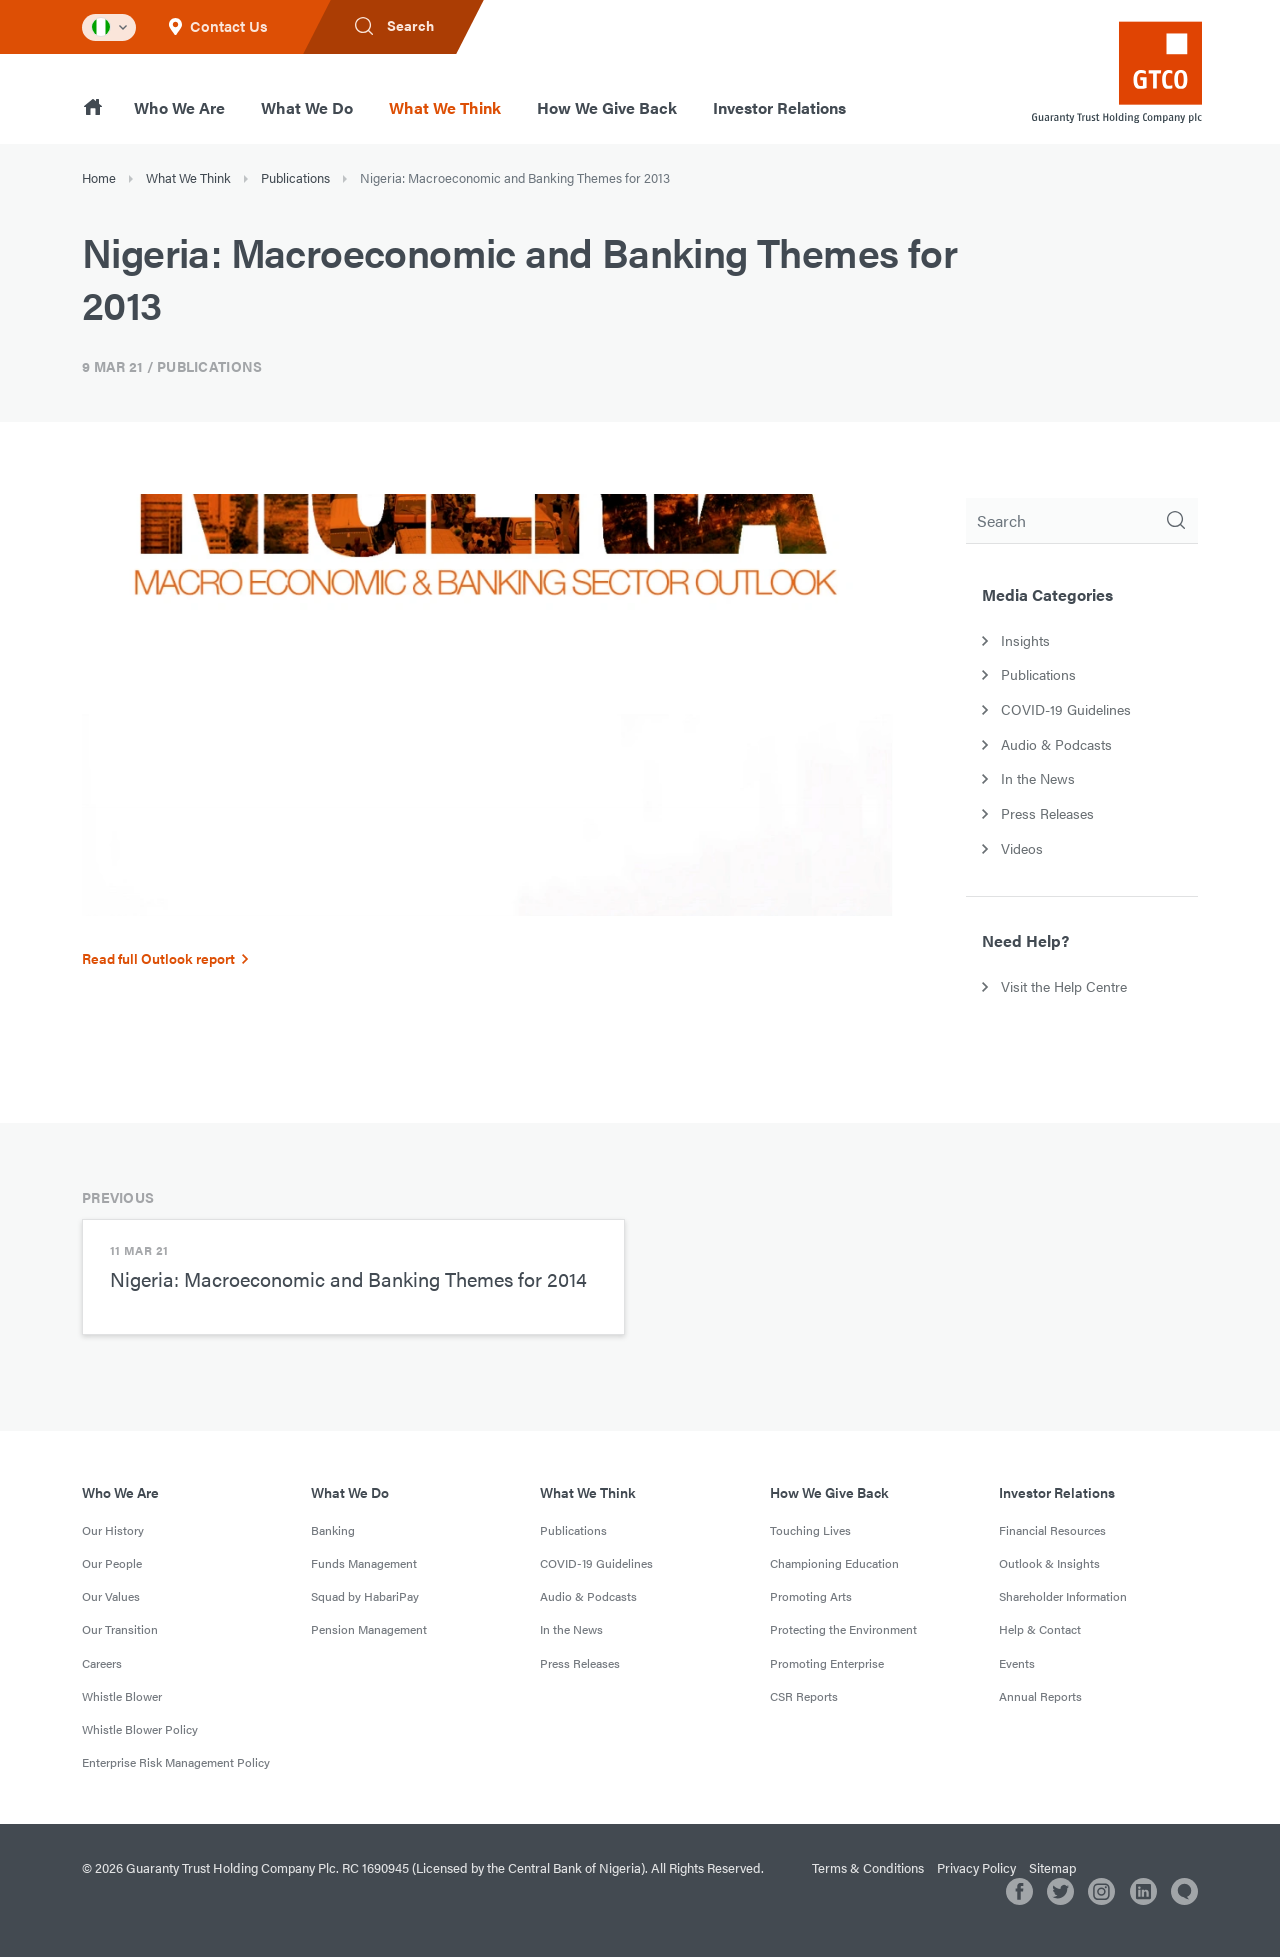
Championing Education (834, 1563)
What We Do (307, 107)
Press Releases (580, 1663)
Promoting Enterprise (827, 1663)
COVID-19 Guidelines (596, 1563)
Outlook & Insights (1049, 1563)
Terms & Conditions (868, 1867)
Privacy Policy (976, 1867)
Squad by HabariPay (365, 1596)
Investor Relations (779, 107)
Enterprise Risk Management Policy (176, 1762)
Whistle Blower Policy (140, 1729)
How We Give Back (607, 107)
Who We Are (179, 107)
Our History (113, 1530)
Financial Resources (1052, 1530)
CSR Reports (804, 1696)
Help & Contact (1040, 1629)
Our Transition (120, 1629)
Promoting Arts (811, 1596)
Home (99, 177)
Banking (333, 1530)
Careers (102, 1663)
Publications (295, 177)
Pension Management (369, 1629)
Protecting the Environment (843, 1629)
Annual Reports (1040, 1696)
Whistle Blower (122, 1696)
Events (1017, 1663)
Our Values (111, 1596)
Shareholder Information (1063, 1596)
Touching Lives (810, 1530)
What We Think (445, 107)
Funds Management (364, 1563)
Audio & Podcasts (588, 1596)
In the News (571, 1629)
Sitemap (1052, 1867)
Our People (112, 1563)
